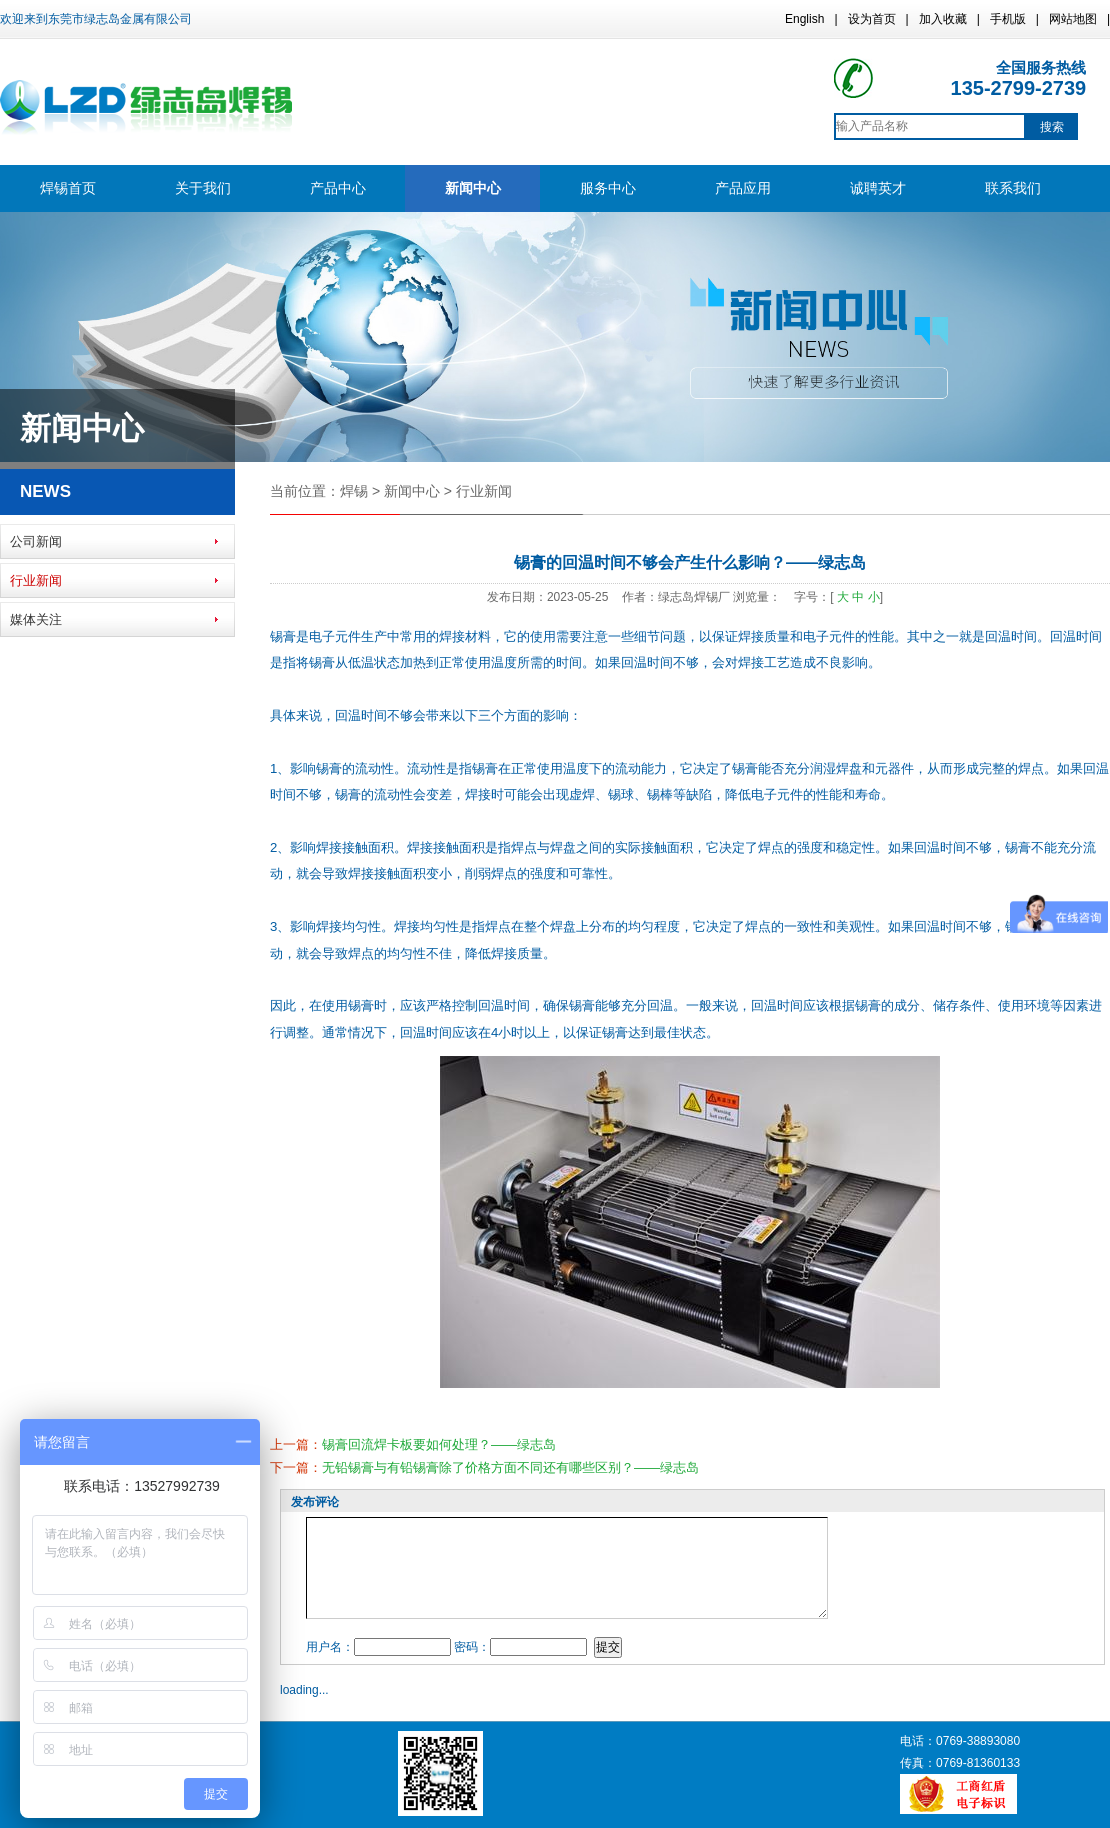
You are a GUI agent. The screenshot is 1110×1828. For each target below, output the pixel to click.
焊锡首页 (68, 188)
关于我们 (203, 188)
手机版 (1008, 19)
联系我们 (1013, 188)
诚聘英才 (878, 188)
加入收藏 (943, 19)
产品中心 (338, 188)
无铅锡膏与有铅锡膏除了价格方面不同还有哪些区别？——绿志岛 (510, 1467)
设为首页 (872, 19)
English (804, 19)
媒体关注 (36, 619)
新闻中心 (473, 188)
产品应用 (743, 188)
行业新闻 (36, 580)
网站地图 (1073, 19)
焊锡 (354, 491)
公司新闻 (36, 541)
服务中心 (608, 188)
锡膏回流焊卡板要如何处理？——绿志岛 (439, 1444)
